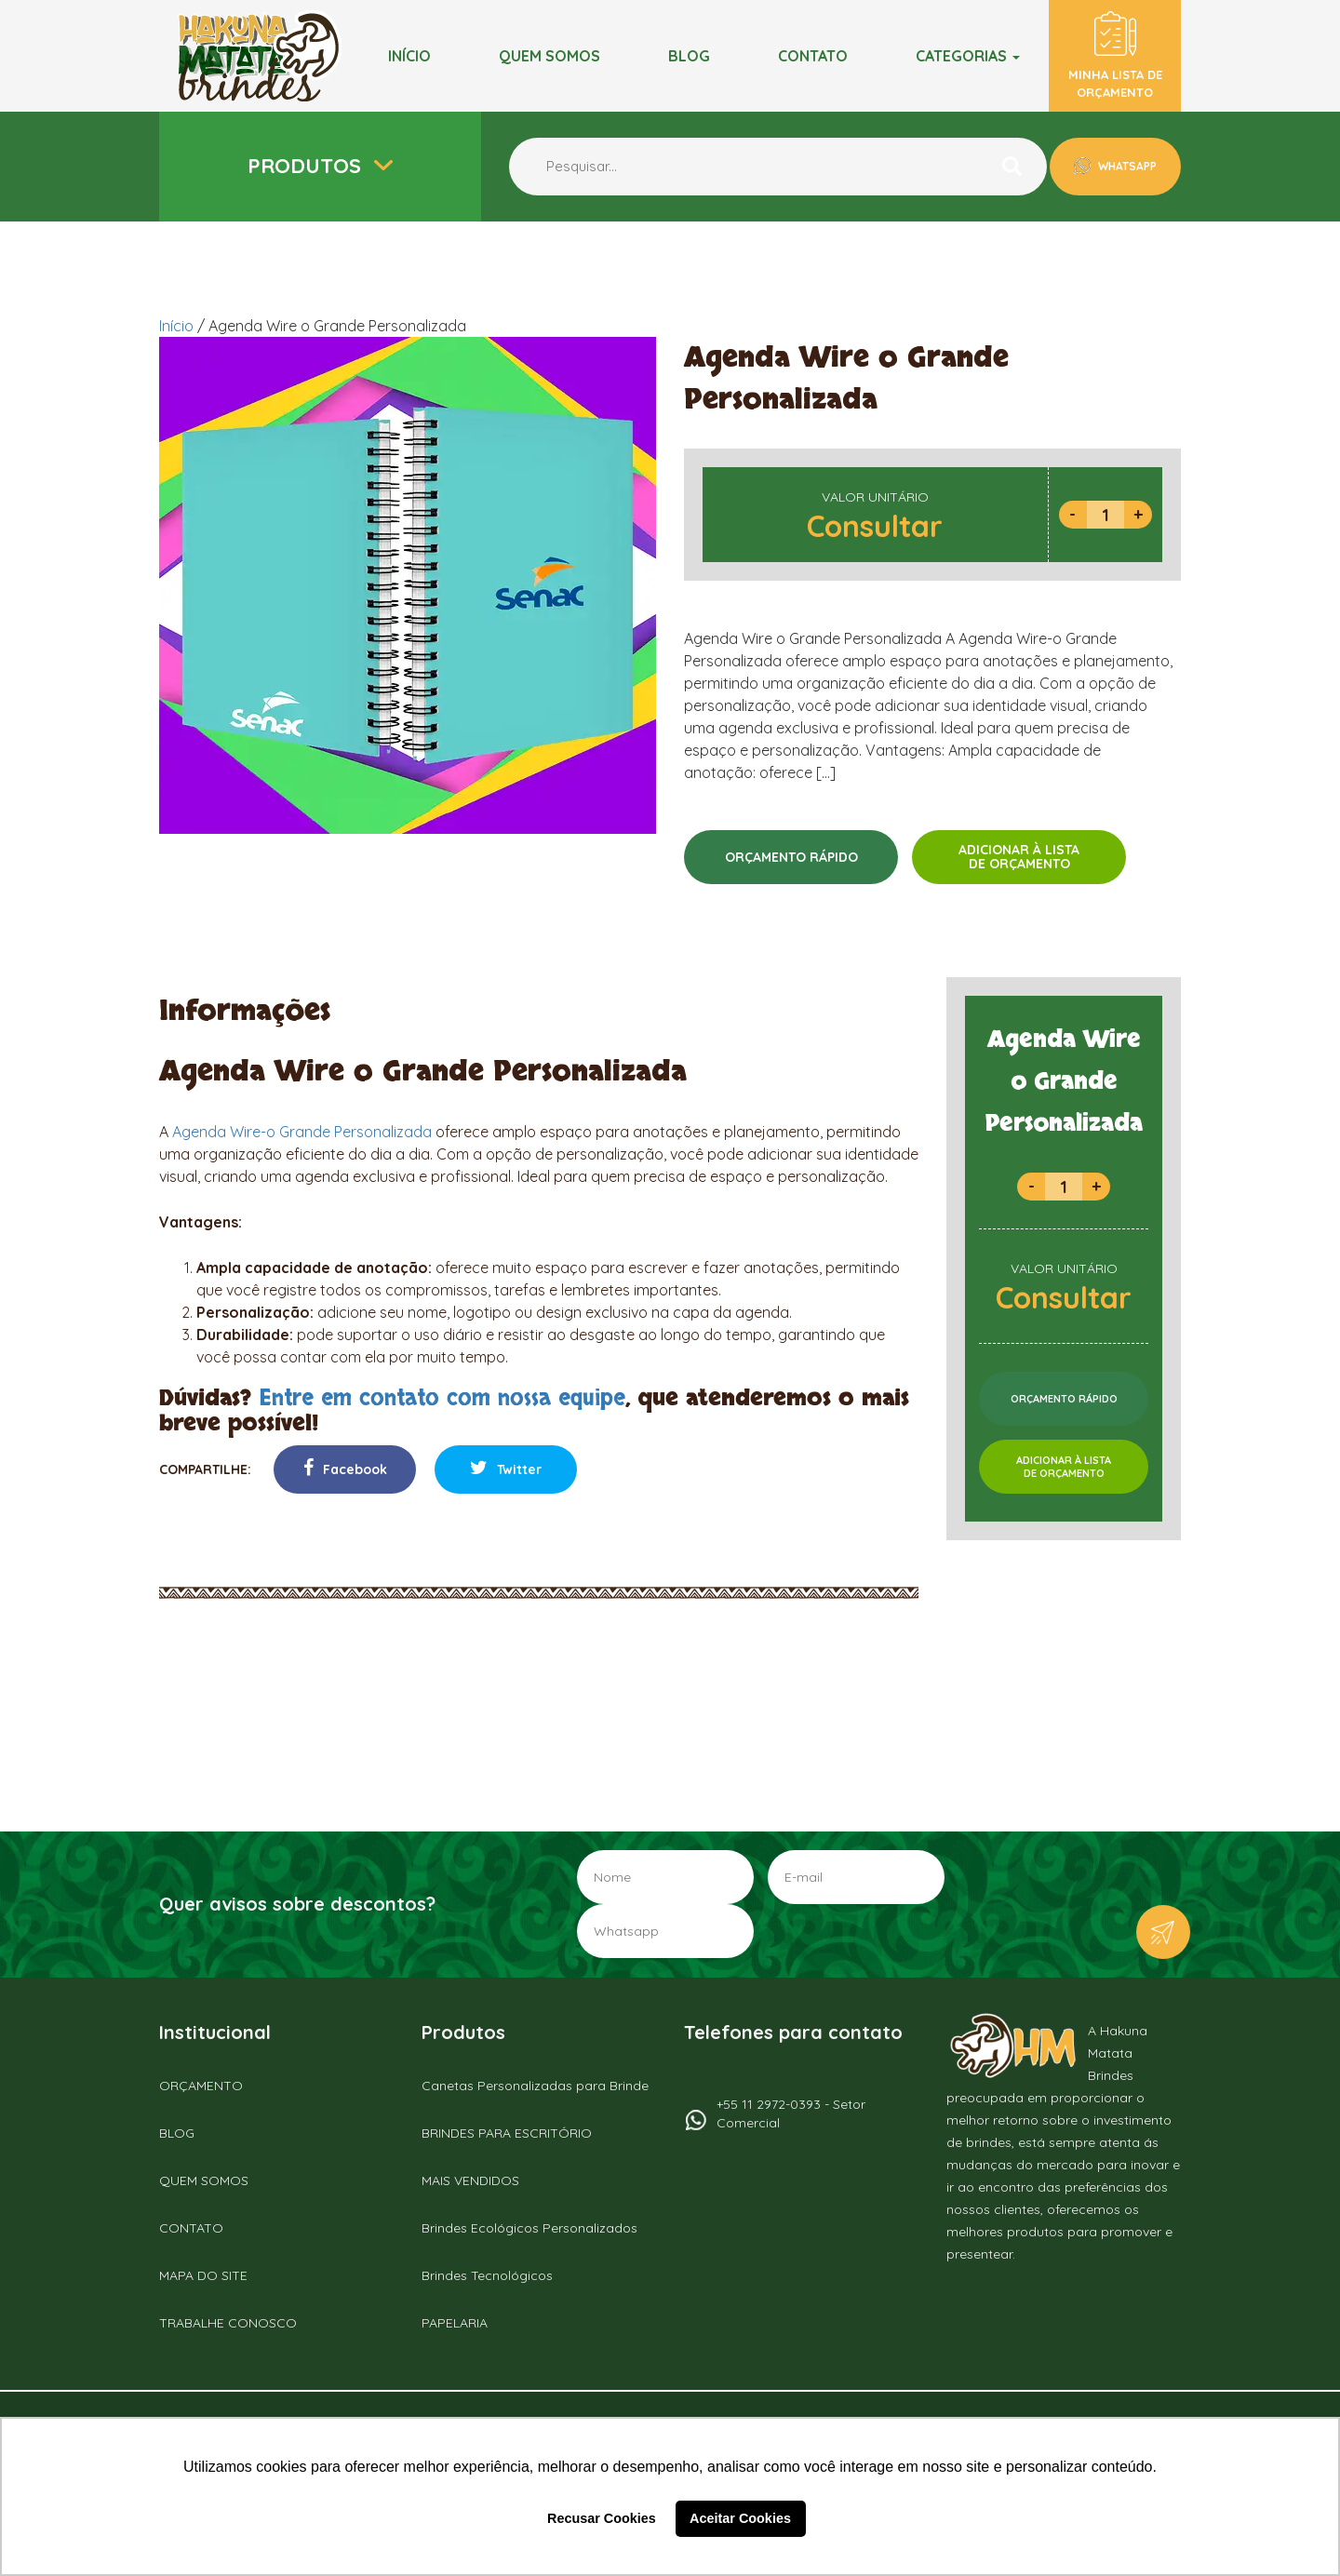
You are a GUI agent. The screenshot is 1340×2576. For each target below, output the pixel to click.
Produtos (307, 166)
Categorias (968, 56)
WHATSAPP (1126, 166)
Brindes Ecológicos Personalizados (529, 2228)
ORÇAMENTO (201, 2085)
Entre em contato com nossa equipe (442, 1398)
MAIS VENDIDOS (470, 2180)
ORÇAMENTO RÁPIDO (791, 857)
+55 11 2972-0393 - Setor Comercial (791, 2113)
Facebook (345, 1468)
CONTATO (191, 2228)
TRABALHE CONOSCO (228, 2322)
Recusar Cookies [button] (601, 2518)
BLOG (689, 56)
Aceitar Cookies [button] (740, 2518)
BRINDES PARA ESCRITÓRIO (507, 2133)
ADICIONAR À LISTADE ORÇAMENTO (1018, 856)
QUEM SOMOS (203, 2180)
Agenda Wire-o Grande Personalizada (302, 1131)
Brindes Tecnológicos (487, 2275)
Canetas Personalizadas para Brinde (535, 2085)
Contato (813, 56)
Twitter (506, 1468)
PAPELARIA (455, 2322)
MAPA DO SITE (203, 2275)
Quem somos (549, 56)
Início (409, 56)
